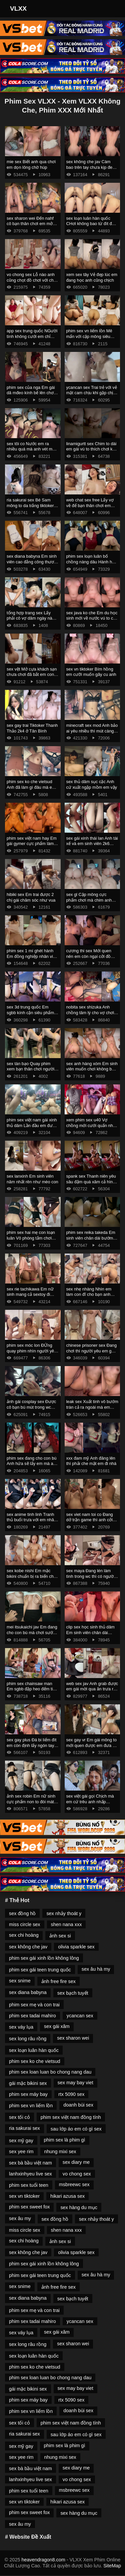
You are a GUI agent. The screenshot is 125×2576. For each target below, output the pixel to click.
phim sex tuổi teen (28, 2185)
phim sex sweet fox (29, 2206)
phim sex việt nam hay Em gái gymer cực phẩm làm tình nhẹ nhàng (32, 844)
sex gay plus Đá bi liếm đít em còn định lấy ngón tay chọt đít (31, 1745)
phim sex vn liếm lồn (31, 2105)
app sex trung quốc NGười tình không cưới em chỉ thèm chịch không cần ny (32, 336)
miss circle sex (24, 1924)
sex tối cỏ (19, 2117)
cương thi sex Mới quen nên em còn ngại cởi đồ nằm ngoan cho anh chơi (89, 956)
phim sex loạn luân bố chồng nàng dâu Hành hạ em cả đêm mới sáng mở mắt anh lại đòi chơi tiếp (90, 564)
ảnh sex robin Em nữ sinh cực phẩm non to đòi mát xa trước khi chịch (31, 1802)
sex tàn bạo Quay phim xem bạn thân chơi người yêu (30, 1069)
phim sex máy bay (28, 2094)
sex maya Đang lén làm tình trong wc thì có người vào (90, 1576)
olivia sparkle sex (76, 1946)
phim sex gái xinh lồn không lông (44, 1958)
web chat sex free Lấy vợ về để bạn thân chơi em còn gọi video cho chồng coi (90, 508)
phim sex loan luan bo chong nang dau (50, 2072)
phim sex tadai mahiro (32, 2015)
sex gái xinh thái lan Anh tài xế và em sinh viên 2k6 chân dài (92, 844)
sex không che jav (28, 1946)
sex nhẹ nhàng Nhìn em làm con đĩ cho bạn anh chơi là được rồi (89, 1294)
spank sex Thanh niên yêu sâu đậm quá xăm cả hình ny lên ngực (91, 1182)
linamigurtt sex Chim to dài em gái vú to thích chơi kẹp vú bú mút (91, 449)
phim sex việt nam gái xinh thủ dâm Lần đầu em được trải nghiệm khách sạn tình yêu (32, 1128)
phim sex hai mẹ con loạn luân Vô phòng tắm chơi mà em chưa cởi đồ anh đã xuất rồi (32, 1241)
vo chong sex (77, 2173)
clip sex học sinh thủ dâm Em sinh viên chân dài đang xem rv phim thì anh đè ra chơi (90, 1635)
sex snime (20, 1980)
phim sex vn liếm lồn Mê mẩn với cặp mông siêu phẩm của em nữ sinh (89, 336)
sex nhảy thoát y (63, 1913)
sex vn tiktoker (24, 2196)
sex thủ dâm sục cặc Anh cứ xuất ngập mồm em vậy (91, 784)
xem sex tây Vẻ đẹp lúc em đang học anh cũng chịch (91, 277)
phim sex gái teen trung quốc (40, 1969)
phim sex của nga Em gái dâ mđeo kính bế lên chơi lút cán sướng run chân (31, 393)
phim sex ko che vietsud (34, 2061)
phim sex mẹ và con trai (34, 2004)
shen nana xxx (66, 1924)
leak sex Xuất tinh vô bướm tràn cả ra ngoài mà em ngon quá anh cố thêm (92, 1407)
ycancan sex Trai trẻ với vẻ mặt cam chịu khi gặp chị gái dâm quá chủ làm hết (91, 393)
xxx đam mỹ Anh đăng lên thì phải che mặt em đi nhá (91, 1461)
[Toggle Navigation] (111, 8)
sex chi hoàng (24, 1935)
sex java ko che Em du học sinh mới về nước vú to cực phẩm (92, 618)
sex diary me (76, 2162)
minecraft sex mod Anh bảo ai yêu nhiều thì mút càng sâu (92, 731)
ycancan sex (80, 2015)
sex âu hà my (96, 1969)
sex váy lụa (21, 2027)
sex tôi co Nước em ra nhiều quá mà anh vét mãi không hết (31, 449)
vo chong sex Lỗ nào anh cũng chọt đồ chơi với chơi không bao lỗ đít (32, 280)
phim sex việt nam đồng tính (71, 2117)
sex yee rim (21, 2151)
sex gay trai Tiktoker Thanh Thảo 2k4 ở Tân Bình (32, 728)
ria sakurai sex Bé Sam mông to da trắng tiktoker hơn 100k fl (30, 505)
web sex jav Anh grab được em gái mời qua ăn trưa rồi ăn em (92, 1689)
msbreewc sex (74, 2184)
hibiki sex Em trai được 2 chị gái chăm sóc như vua (31, 897)
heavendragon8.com (43, 2559)
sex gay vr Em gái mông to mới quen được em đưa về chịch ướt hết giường (91, 1745)
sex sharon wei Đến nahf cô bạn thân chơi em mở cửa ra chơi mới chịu (30, 224)
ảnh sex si (60, 1935)
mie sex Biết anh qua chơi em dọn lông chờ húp (31, 164)
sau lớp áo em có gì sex (76, 2129)
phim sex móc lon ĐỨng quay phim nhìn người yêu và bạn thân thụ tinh (31, 1351)
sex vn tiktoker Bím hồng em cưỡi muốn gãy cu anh (91, 672)
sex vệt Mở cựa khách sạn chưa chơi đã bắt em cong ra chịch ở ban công (32, 675)
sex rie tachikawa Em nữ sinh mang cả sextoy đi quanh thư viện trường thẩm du (30, 1297)
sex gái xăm (57, 2026)
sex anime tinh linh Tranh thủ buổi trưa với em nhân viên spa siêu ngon (31, 1520)
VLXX (18, 8)
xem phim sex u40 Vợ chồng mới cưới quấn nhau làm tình (92, 1125)
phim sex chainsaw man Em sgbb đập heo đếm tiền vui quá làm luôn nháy (32, 1689)
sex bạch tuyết (72, 1993)
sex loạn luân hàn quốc (34, 2050)
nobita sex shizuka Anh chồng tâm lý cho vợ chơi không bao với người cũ (90, 1012)
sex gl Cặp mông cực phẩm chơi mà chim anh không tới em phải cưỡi (89, 900)
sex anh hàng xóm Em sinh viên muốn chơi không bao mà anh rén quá (92, 1069)
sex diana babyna (28, 1992)
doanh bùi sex (78, 2105)
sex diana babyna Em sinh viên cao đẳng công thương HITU (33, 562)
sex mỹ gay (21, 2140)
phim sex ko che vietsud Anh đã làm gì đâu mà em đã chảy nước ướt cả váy (31, 787)
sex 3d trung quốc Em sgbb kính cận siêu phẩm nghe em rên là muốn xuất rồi (31, 1015)
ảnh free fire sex (58, 1981)
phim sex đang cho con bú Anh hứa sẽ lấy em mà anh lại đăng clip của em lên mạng (32, 1466)
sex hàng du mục (78, 2207)
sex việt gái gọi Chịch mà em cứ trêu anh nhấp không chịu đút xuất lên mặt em (92, 1804)
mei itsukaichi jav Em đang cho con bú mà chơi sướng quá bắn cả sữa (32, 1632)
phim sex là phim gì (64, 2140)
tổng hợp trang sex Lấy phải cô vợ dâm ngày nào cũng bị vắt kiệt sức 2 (31, 618)
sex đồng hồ (22, 1913)
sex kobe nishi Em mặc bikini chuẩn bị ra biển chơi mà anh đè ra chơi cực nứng (32, 1579)
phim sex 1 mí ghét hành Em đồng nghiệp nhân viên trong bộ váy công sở (32, 956)
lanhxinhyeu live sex (30, 2173)
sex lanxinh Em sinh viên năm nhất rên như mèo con (32, 1179)
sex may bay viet (75, 2082)
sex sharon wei (73, 2038)
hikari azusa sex (67, 2196)
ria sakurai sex (24, 2128)
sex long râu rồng (27, 2038)
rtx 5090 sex (71, 2094)
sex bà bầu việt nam (30, 2162)
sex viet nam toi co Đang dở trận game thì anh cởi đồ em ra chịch (89, 1520)
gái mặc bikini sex (28, 2083)
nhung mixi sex (60, 2151)
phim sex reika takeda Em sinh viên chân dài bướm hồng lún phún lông (90, 1238)
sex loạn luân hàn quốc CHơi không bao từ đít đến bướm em (91, 224)
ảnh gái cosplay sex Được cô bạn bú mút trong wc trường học (31, 1407)
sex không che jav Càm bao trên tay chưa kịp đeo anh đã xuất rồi (90, 167)
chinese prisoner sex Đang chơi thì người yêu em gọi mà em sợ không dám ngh (91, 1351)
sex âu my (20, 2218)
